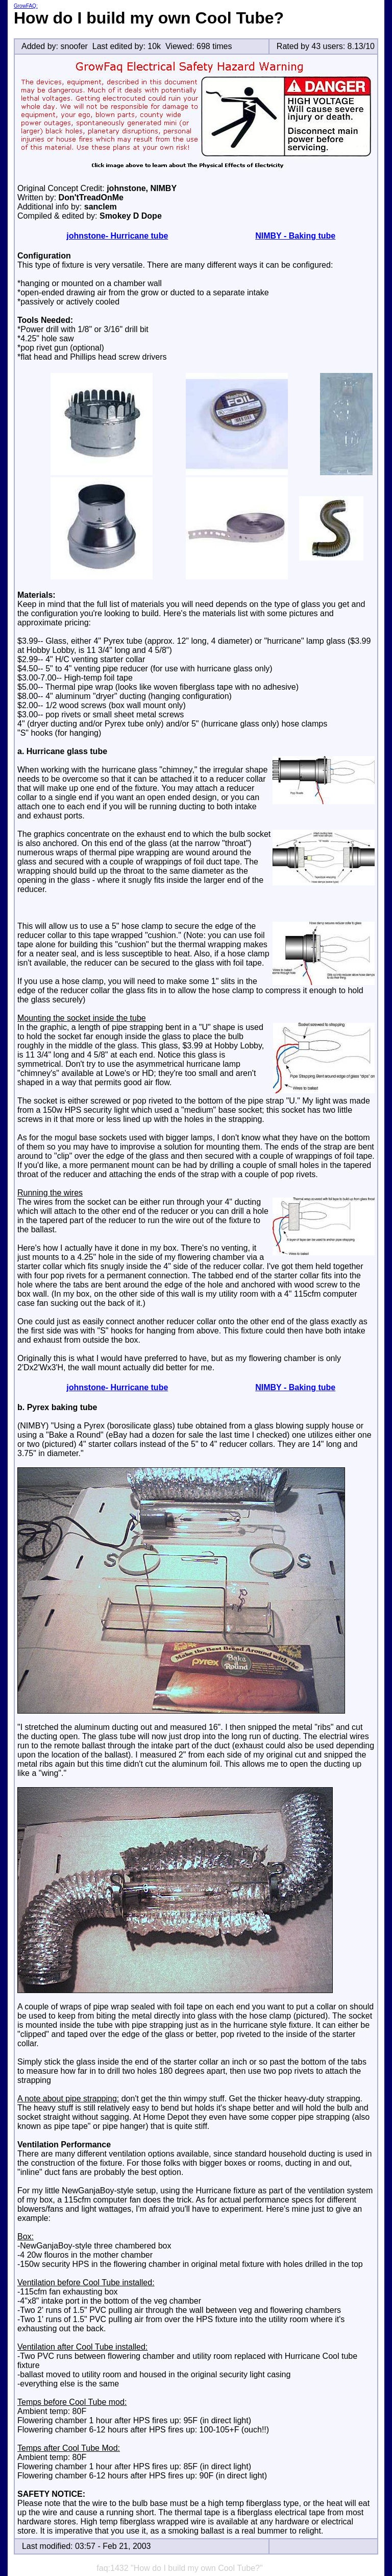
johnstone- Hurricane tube (117, 235)
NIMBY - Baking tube (295, 235)
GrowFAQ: (26, 6)
